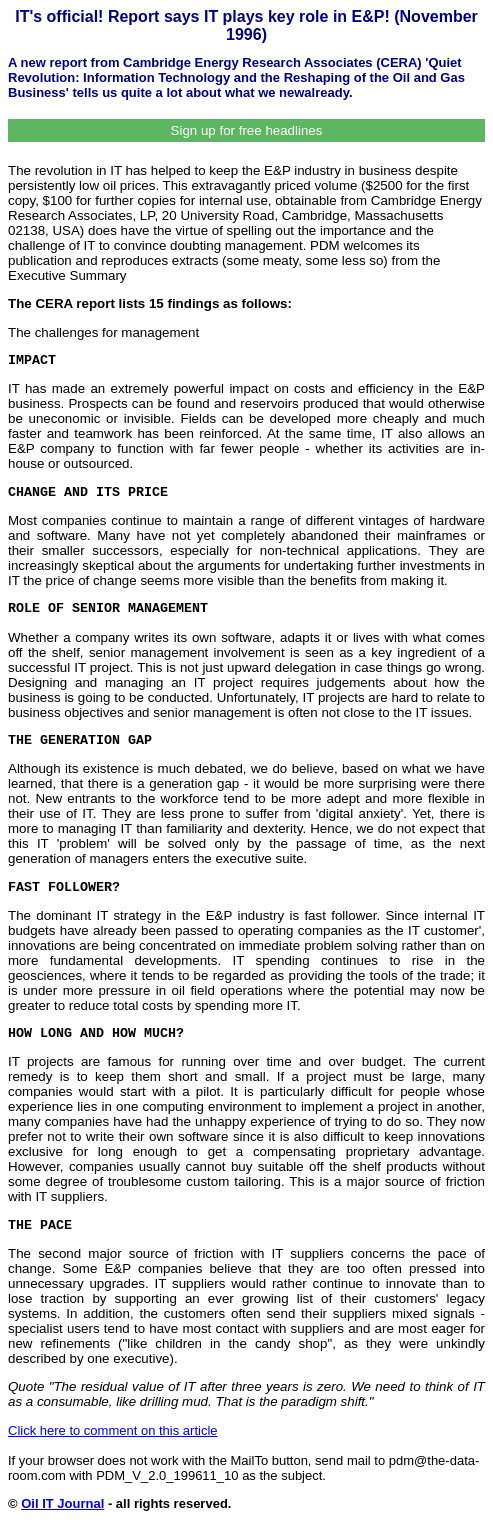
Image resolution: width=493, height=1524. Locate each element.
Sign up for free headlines (247, 130)
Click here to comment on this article (113, 1430)
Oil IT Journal (62, 1503)
